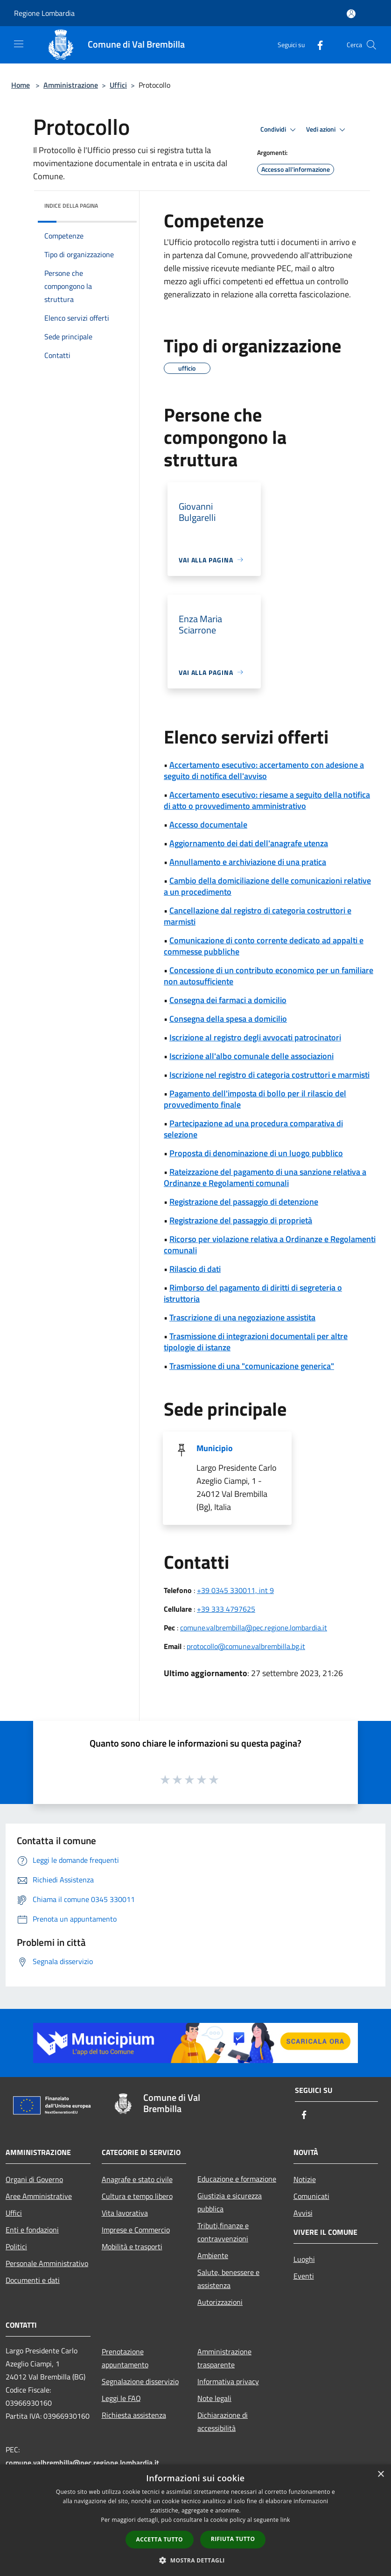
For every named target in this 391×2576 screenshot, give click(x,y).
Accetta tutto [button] (159, 2539)
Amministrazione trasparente (224, 2358)
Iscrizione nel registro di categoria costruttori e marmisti (269, 1074)
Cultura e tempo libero (137, 2196)
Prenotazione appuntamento (125, 2358)
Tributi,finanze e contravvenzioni (223, 2232)
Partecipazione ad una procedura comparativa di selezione (253, 1129)
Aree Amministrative (39, 2196)
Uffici (118, 85)
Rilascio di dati (195, 1269)
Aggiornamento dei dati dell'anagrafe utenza (248, 843)
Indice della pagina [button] (71, 205)
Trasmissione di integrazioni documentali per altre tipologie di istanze (256, 1342)
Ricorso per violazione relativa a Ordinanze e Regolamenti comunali (270, 1244)
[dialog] (195, 2520)
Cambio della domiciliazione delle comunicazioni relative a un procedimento (267, 886)
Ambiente (212, 2255)
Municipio (214, 1448)
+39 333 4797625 (226, 1608)
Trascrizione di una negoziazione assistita (242, 1317)
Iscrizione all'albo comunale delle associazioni (251, 1056)
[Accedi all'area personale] (351, 14)
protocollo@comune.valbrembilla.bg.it (246, 1646)
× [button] (380, 2474)
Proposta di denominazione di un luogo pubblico (256, 1153)
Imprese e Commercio (136, 2229)
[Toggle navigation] (18, 43)
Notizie (304, 2179)
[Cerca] (371, 44)
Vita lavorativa (125, 2212)
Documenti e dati (33, 2280)
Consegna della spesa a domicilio (228, 1018)
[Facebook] (316, 44)
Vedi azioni (327, 129)
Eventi (303, 2275)
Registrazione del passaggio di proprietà (240, 1220)
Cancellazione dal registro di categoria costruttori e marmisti (257, 916)
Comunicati (311, 2196)
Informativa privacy (228, 2381)
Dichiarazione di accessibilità (222, 2421)
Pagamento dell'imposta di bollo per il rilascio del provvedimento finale (255, 1099)
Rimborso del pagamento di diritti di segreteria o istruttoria (253, 1293)
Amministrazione (70, 85)
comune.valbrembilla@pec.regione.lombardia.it (253, 1627)
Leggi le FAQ (121, 2398)
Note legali (214, 2398)
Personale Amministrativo (47, 2263)
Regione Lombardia (44, 13)
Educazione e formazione (236, 2178)
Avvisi (303, 2212)
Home (20, 85)
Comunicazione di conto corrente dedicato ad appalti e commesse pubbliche (263, 946)
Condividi (279, 129)
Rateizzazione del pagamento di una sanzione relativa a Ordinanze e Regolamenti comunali (265, 1177)
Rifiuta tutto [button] (233, 2539)
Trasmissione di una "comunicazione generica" (251, 1366)
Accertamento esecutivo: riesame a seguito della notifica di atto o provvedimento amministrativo (267, 800)
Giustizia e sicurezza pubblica (229, 2202)
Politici (16, 2246)
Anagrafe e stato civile (137, 2179)
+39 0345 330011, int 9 (235, 1590)
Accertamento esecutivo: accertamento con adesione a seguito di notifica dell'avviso (264, 770)
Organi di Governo (34, 2179)
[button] (195, 2560)
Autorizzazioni (220, 2302)
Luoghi (304, 2259)
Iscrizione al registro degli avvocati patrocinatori (255, 1037)
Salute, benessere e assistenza (228, 2279)
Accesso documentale (208, 824)
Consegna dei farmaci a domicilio (227, 1000)
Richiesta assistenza (134, 2415)
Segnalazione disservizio (140, 2381)
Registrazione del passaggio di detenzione (243, 1201)
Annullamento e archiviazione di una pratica (247, 862)
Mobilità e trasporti (132, 2246)
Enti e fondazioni (32, 2229)
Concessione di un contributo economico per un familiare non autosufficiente (268, 976)
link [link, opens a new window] (285, 2520)
